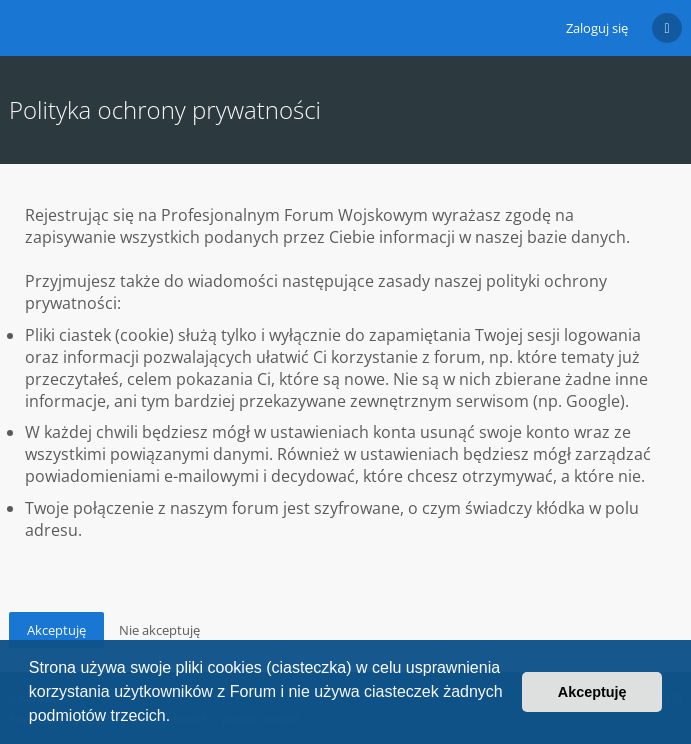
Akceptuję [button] (592, 692)
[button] (178, 718)
